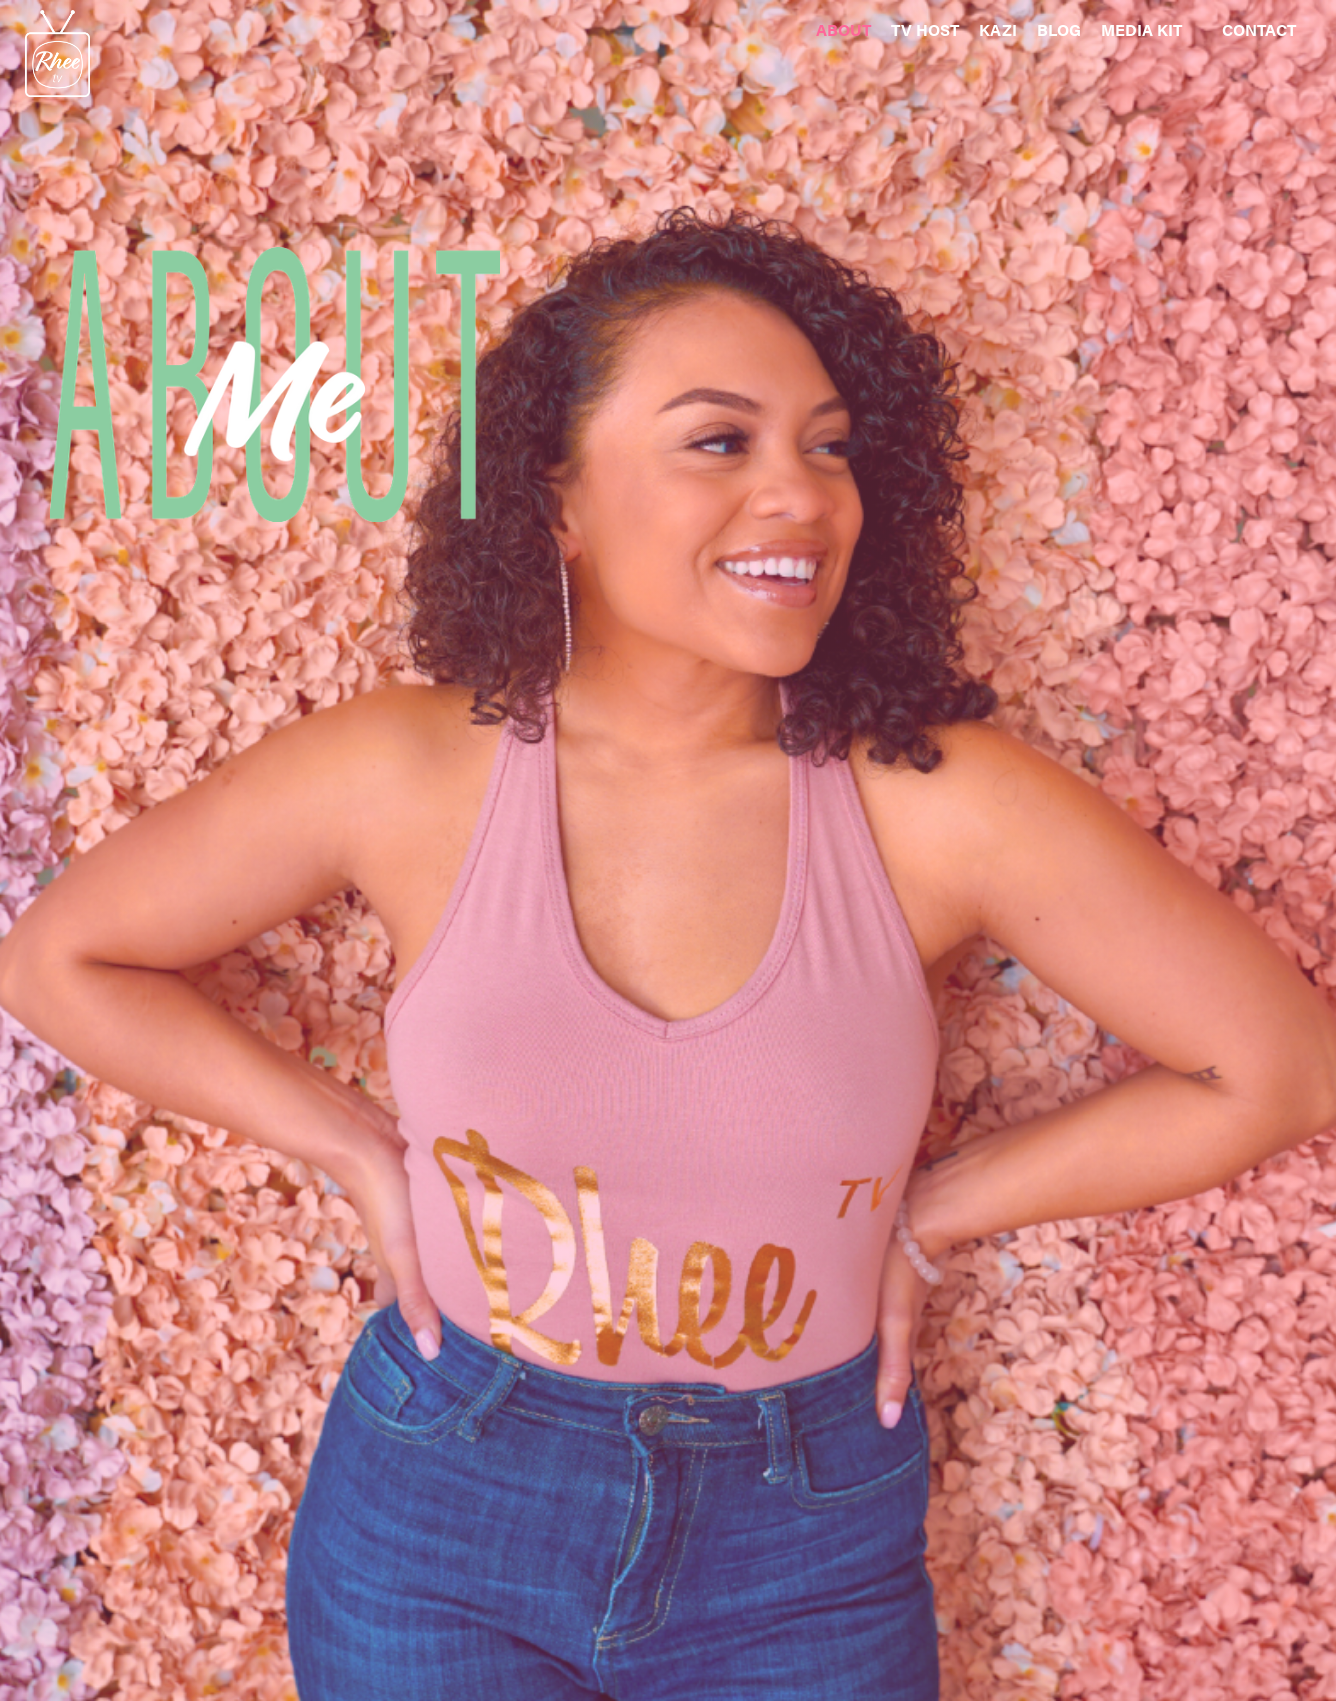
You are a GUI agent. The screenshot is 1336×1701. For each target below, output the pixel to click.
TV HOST (925, 29)
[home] (45, 48)
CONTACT (1259, 29)
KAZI (998, 29)
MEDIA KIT (1141, 29)
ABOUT (843, 29)
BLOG (1059, 29)
